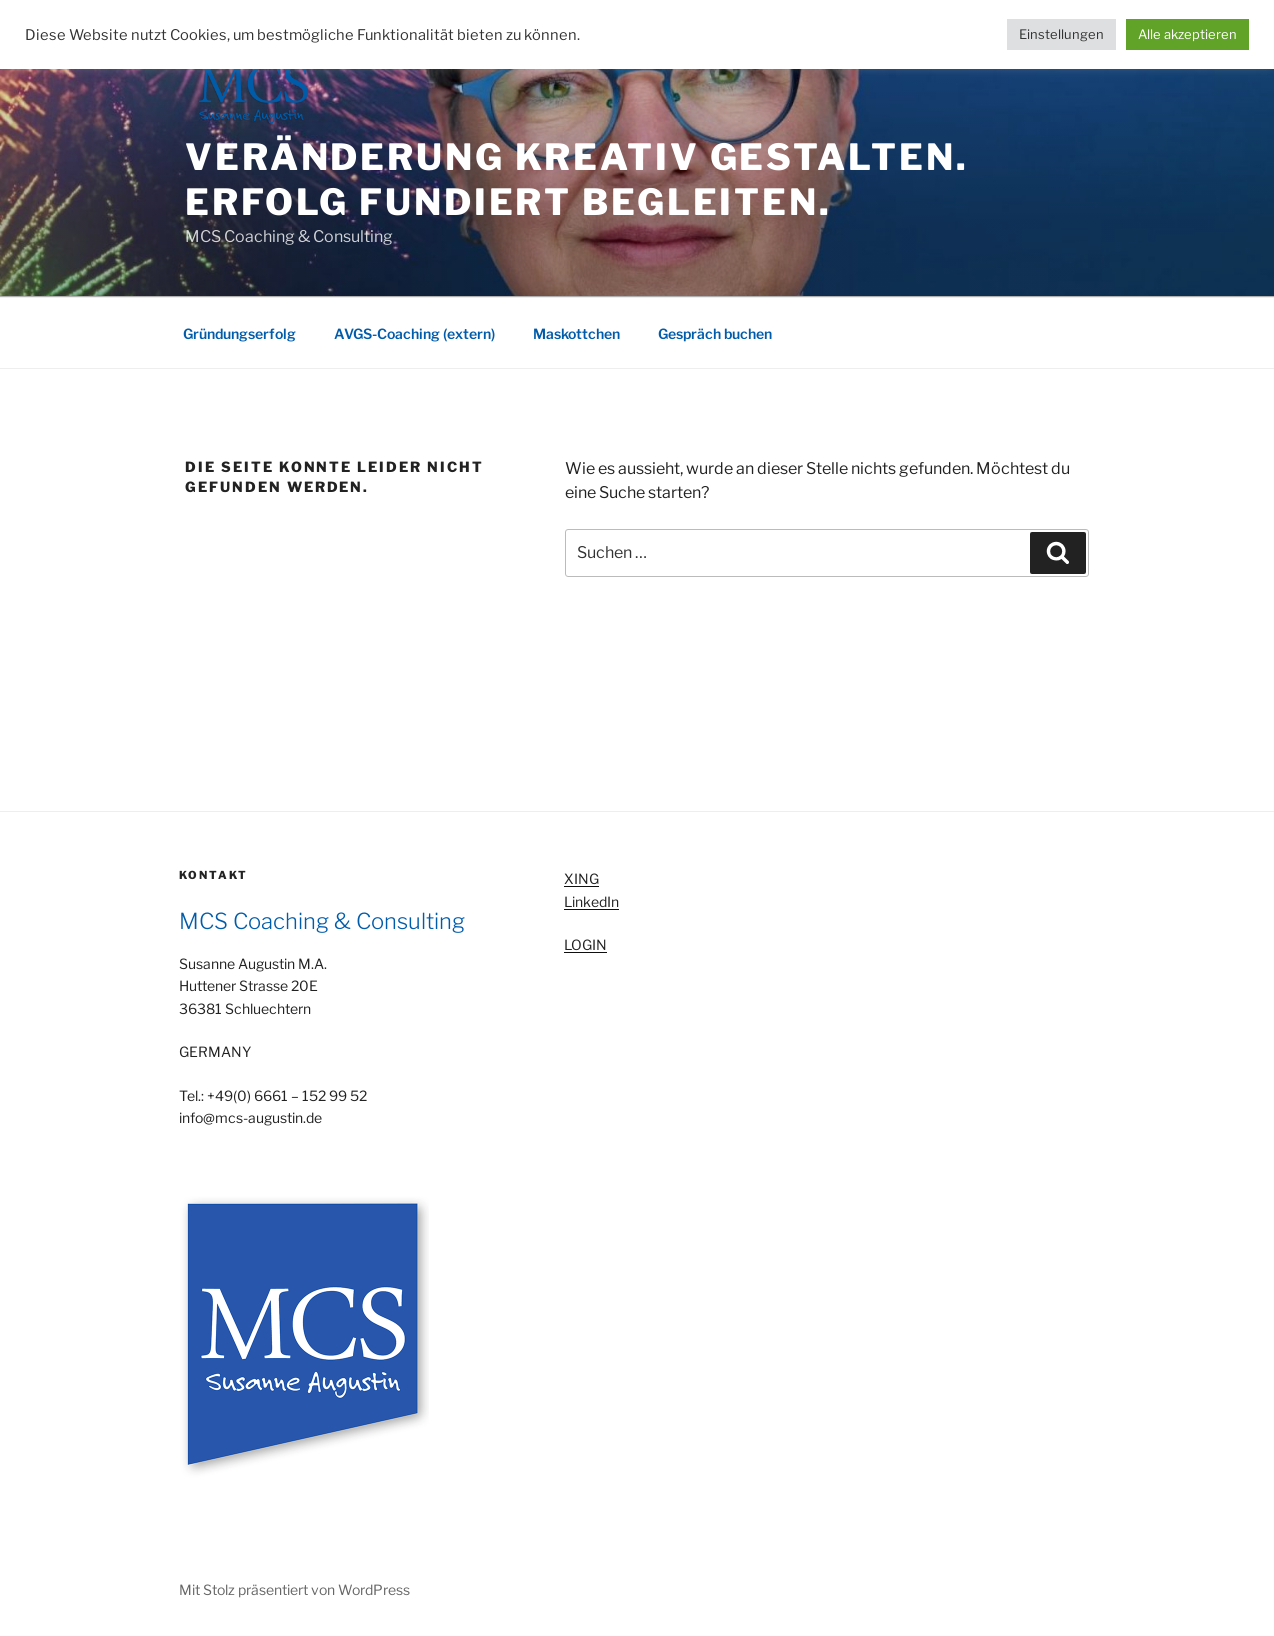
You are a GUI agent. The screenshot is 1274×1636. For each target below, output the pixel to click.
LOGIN (585, 944)
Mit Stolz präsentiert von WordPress (294, 1589)
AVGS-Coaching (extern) (414, 333)
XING (581, 878)
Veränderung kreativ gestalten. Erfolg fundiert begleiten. (576, 179)
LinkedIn (591, 901)
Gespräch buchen (715, 333)
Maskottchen (576, 333)
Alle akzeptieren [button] (1187, 34)
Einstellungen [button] (1061, 34)
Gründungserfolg (239, 333)
